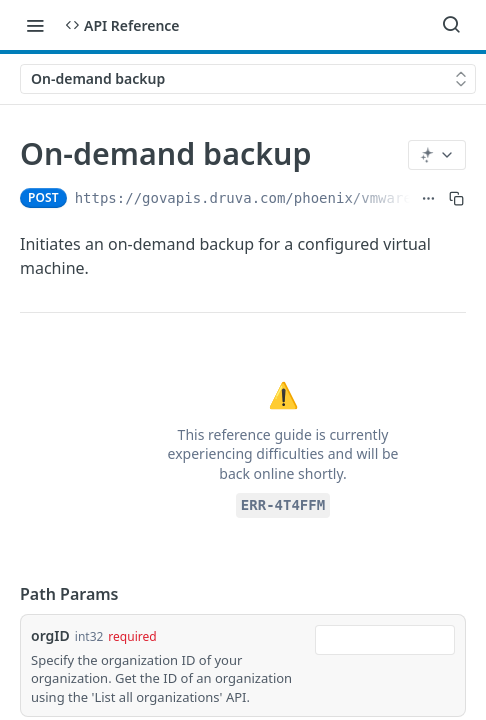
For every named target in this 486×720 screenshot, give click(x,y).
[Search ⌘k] (451, 25)
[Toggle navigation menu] (35, 25)
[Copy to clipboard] (456, 198)
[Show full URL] (428, 198)
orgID (50, 635)
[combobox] (385, 640)
